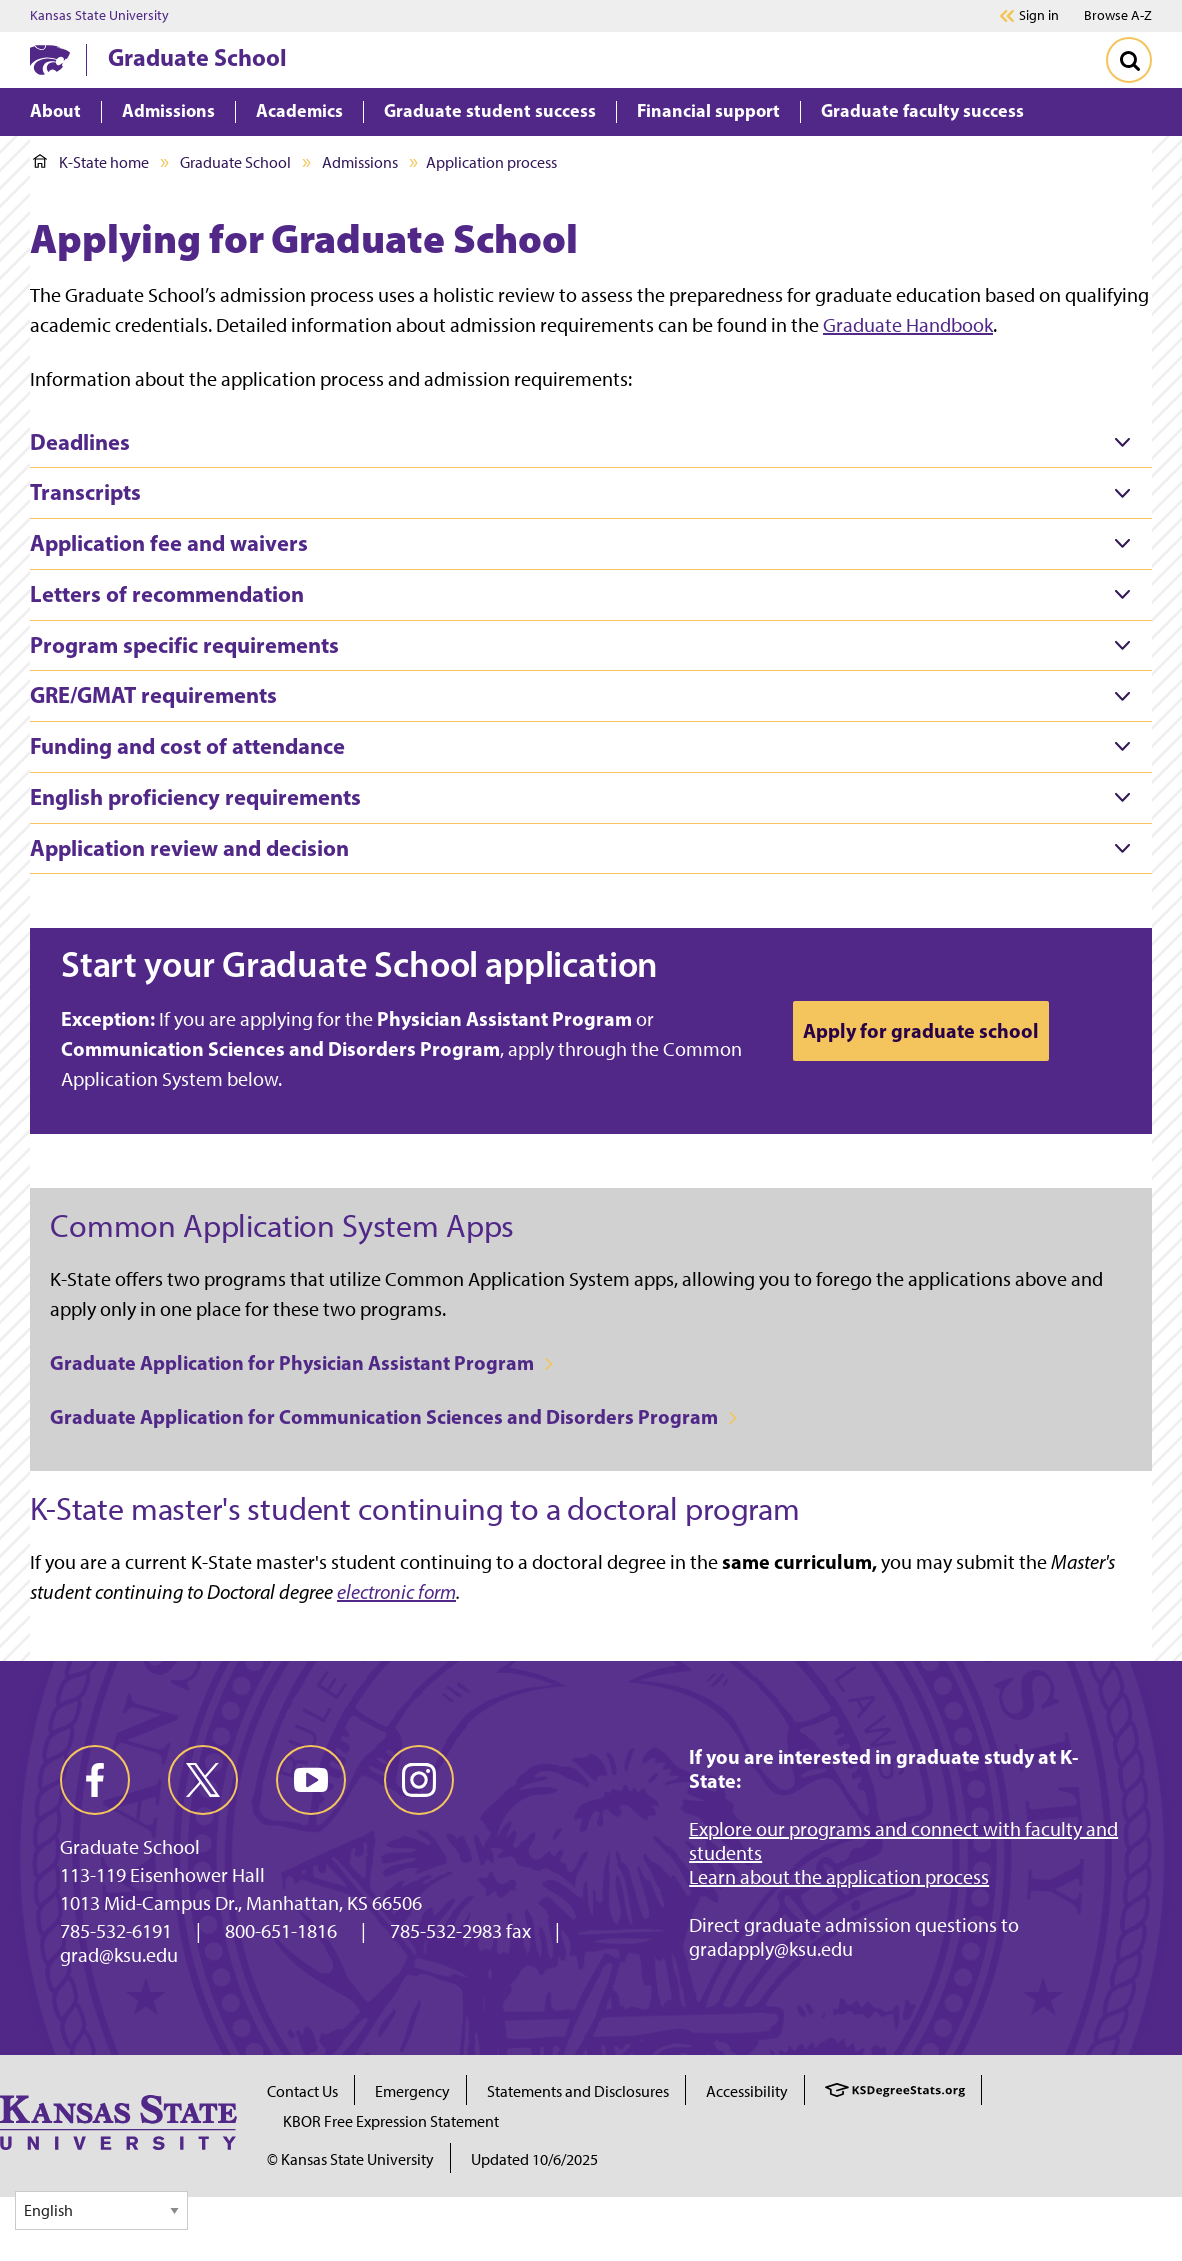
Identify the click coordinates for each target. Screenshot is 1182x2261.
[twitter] (203, 1780)
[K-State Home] (50, 59)
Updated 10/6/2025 (534, 2159)
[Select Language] (101, 2210)
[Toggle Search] (1129, 60)
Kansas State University (99, 16)
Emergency (412, 2091)
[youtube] (311, 1780)
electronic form (396, 1592)
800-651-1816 (281, 1931)
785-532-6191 (116, 1931)
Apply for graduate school (921, 1030)
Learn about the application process (839, 1877)
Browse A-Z (1118, 15)
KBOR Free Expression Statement (391, 2121)
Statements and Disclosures (578, 2091)
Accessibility (747, 2091)
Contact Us (302, 2091)
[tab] (591, 443)
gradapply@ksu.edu (771, 1949)
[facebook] (95, 1780)
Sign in (1039, 16)
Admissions (360, 162)
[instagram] (419, 1780)
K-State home (91, 162)
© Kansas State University (350, 2159)
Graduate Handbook (908, 325)
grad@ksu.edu (119, 1955)
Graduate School (197, 57)
